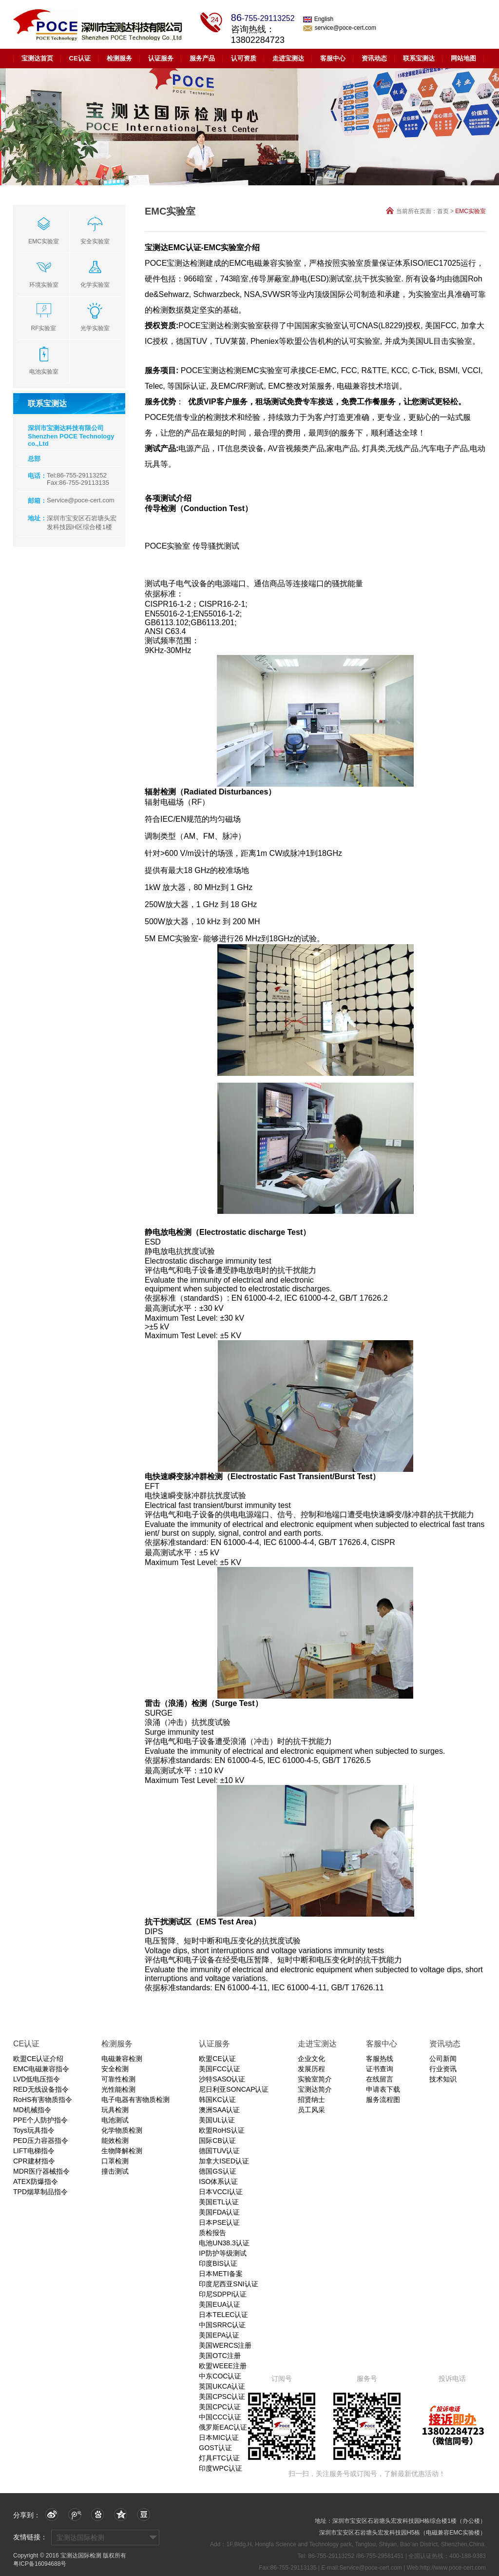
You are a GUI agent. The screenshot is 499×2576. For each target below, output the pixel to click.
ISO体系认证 (218, 2181)
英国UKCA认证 (222, 2386)
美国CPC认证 (220, 2407)
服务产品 (202, 58)
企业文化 (311, 2058)
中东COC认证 (220, 2376)
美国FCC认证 (219, 2069)
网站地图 (463, 58)
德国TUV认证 (219, 2151)
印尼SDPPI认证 (223, 2294)
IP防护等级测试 (222, 2253)
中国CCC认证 (220, 2417)
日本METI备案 (220, 2274)
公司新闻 (443, 2058)
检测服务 (119, 58)
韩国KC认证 (217, 2099)
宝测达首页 (37, 58)
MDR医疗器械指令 (41, 2171)
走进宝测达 (288, 58)
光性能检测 (118, 2089)
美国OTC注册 (220, 2355)
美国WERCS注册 (225, 2345)
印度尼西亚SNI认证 (228, 2284)
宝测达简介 (315, 2089)
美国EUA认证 (219, 2304)
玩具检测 (115, 2110)
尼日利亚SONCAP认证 (234, 2089)
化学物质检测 (121, 2130)
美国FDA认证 (219, 2212)
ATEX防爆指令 (35, 2181)
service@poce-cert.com (339, 27)
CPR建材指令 (34, 2161)
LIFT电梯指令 (34, 2151)
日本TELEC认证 (223, 2314)
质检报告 (212, 2233)
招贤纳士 (311, 2099)
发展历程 (311, 2069)
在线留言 (379, 2079)
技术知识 (443, 2079)
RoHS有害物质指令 (42, 2099)
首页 (443, 211)
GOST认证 (215, 2448)
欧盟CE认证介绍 (38, 2058)
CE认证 (80, 58)
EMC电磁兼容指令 (41, 2069)
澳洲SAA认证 (219, 2110)
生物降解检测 (121, 2151)
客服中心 (332, 58)
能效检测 (115, 2140)
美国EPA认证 (219, 2335)
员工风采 (311, 2110)
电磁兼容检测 (121, 2058)
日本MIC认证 (219, 2437)
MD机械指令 (32, 2110)
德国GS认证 (217, 2171)
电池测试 (115, 2120)
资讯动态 (374, 58)
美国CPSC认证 (222, 2396)
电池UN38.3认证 (224, 2243)
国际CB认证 (217, 2140)
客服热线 (379, 2058)
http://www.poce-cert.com (453, 2567)
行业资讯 (443, 2069)
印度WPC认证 (220, 2468)
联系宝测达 (419, 58)
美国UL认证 (217, 2120)
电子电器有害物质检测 (135, 2099)
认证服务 (160, 58)
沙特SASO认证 (222, 2079)
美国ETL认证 (219, 2202)
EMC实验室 (470, 211)
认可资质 (243, 58)
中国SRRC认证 (222, 2325)
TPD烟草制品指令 (40, 2192)
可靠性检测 (118, 2079)
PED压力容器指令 (40, 2140)
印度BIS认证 (218, 2263)
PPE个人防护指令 (40, 2120)
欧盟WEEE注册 (222, 2366)
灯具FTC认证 (219, 2458)
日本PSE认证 (219, 2222)
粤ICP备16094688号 (39, 2563)
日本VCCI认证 (220, 2192)
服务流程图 (383, 2099)
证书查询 (379, 2069)
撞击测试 (115, 2171)
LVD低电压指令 (36, 2079)
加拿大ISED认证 (224, 2161)
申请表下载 (383, 2089)
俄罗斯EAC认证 (223, 2427)
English (318, 19)
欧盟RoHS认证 (221, 2130)
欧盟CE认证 (217, 2058)
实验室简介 (315, 2079)
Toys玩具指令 (34, 2130)
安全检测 (115, 2069)
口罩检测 (115, 2161)
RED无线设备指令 (41, 2089)
